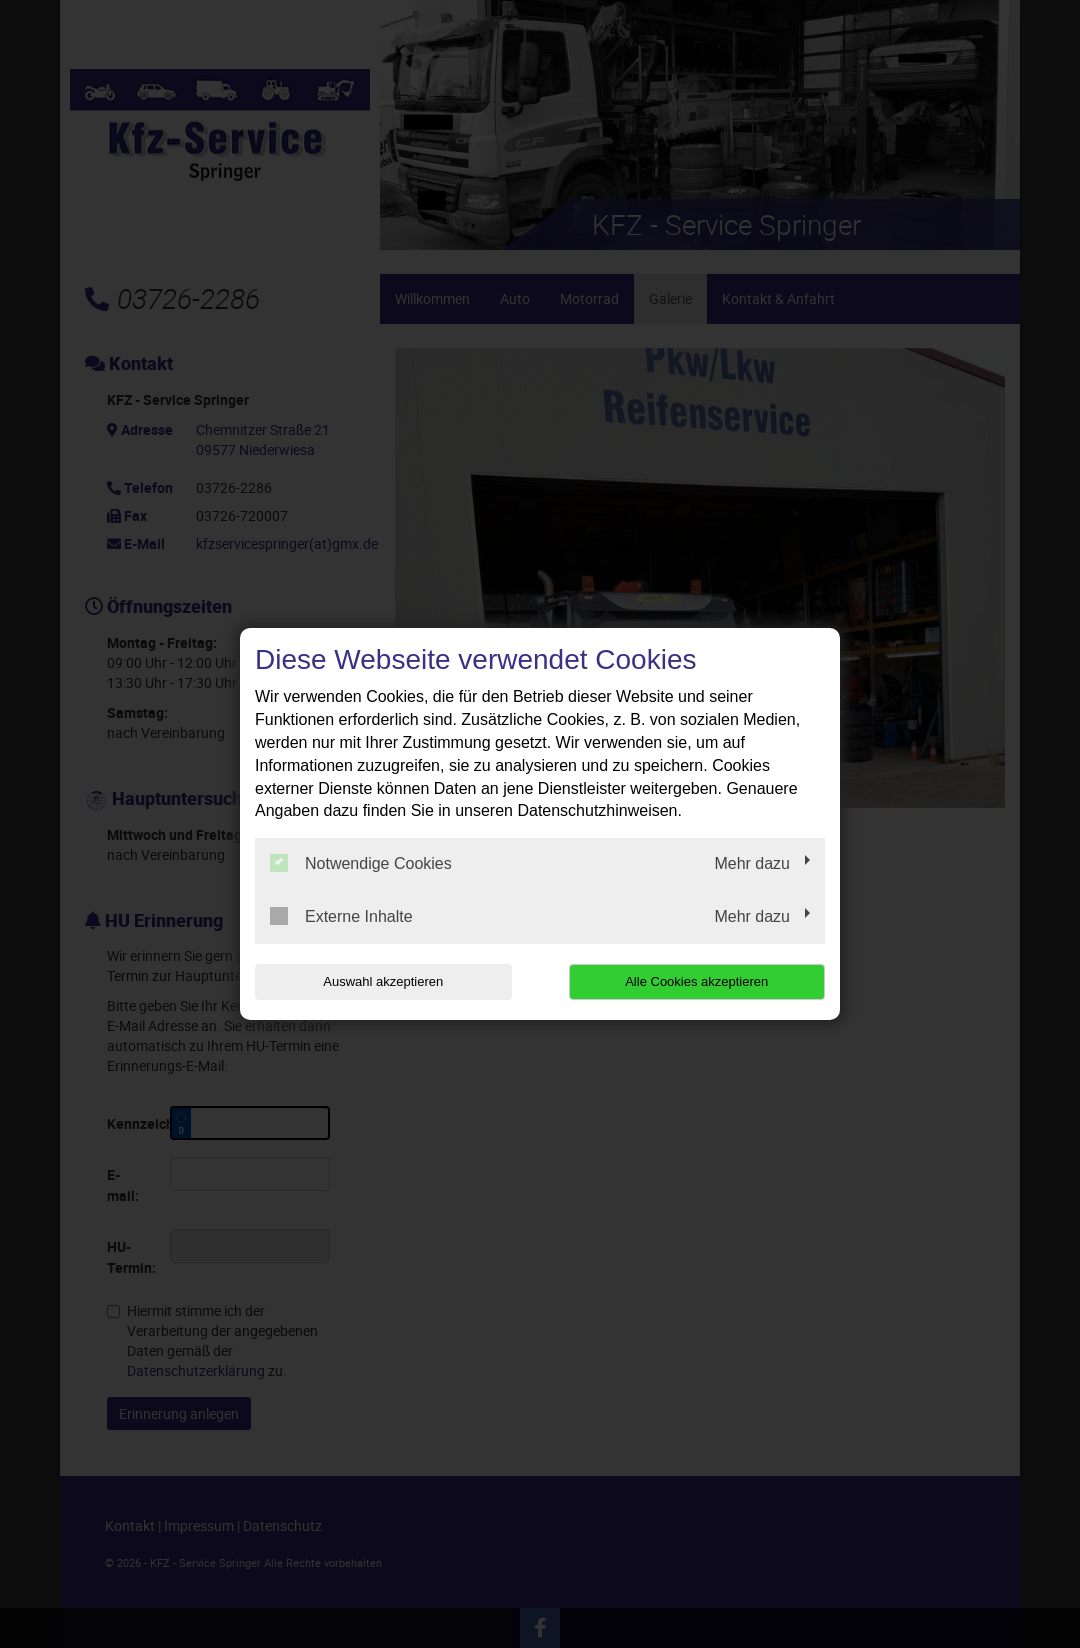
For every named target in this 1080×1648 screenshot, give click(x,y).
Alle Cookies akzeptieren (696, 981)
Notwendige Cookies (361, 863)
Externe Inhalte (341, 916)
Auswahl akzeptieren (383, 981)
